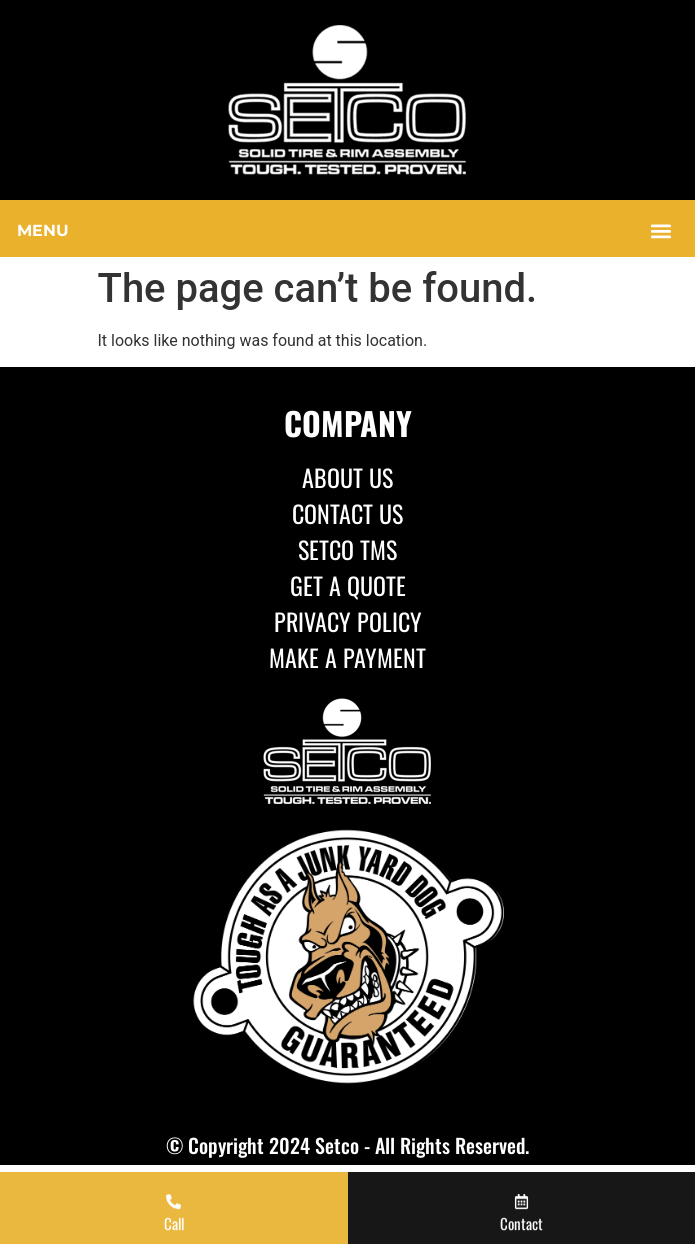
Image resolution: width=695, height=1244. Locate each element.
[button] (347, 230)
